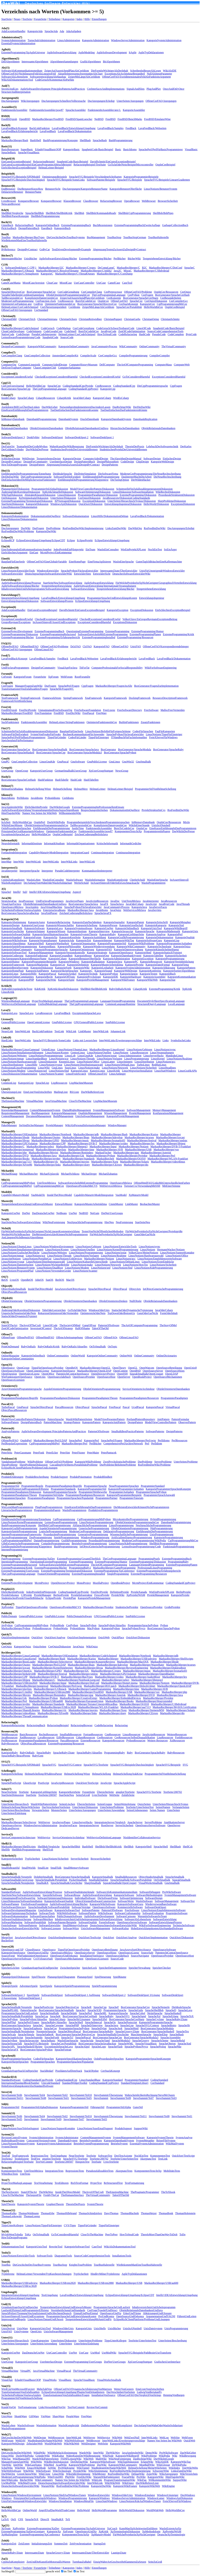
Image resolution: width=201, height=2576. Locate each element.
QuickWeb (104, 1637)
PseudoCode (159, 334)
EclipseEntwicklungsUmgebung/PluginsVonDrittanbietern (73, 2392)
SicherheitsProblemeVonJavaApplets (21, 910)
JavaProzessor (26, 901)
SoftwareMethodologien (149, 1895)
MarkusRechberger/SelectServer (55, 1661)
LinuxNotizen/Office (88, 1061)
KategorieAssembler (134, 110)
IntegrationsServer (89, 1825)
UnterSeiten (173, 1810)
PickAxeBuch (8, 228)
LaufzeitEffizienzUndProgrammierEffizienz (25, 1489)
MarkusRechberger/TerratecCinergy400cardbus (92, 1704)
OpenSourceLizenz (29, 1373)
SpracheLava (26, 1013)
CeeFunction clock (46, 301)
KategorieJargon (129, 973)
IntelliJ (17, 891)
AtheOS (39, 1279)
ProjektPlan (69, 1598)
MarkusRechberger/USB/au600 (46, 1701)
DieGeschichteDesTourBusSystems (66, 237)
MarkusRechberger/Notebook (55, 1134)
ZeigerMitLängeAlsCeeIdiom (84, 76)
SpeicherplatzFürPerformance (17, 740)
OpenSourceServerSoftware (150, 1825)
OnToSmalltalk (97, 1346)
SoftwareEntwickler (12, 573)
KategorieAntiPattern (37, 970)
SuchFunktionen (10, 722)
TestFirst (35, 2158)
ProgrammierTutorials (131, 1498)
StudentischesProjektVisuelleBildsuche (22, 1598)
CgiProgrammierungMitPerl (16, 1185)
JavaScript (151, 904)
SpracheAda (51, 31)
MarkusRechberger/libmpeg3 (72, 1146)
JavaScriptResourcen (97, 901)
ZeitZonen (24, 2543)
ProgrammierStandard (152, 1485)
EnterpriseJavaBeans (54, 910)
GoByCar (45, 249)
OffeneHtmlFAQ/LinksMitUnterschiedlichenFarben (162, 1182)
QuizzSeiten (39, 1646)
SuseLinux (70, 1067)
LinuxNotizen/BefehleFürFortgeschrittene (108, 731)
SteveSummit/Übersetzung (108, 2095)
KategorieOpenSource (121, 952)
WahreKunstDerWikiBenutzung (66, 446)
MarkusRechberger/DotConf (83, 1682)
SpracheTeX (187, 2016)
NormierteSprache (46, 2031)
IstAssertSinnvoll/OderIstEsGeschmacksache (115, 882)
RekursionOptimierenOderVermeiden (58, 1313)
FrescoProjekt (101, 1595)
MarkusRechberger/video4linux (168, 1161)
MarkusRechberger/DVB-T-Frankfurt (170, 1146)
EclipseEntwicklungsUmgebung (112, 540)
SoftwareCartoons (126, 1916)
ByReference (8, 249)
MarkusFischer (103, 1152)
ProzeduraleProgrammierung (104, 1540)
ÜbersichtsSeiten (86, 1804)
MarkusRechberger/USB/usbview (139, 1658)
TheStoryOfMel (168, 1325)
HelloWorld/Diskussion (156, 504)
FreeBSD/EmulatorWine (157, 119)
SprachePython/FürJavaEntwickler (79, 570)
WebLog (164, 2437)
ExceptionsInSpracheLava (15, 834)
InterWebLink (33, 861)
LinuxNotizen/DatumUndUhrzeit (45, 2319)
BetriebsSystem (119, 2143)
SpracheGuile (135, 2010)
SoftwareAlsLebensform (14, 76)
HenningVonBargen (174, 2395)
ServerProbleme (163, 1461)
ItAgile (132, 52)
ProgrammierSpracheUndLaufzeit (19, 2013)
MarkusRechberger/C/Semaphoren (20, 273)
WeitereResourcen (177, 1734)
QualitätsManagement (90, 1113)
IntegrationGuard (80, 852)
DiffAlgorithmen (10, 61)
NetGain (94, 1213)
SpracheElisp (160, 2034)
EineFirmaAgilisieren (99, 561)
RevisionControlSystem (14, 2137)
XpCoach (112, 2528)
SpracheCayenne (54, 2025)
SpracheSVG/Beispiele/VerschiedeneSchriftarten (95, 176)
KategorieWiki (81, 967)
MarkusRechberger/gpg (126, 1152)
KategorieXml (176, 925)
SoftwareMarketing (11, 1922)
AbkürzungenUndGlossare (157, 2313)
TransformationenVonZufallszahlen (20, 2392)
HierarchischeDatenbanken (124, 428)
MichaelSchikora (70, 1173)
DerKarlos (186, 446)
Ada (62, 31)
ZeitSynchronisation (80, 2543)
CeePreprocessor (113, 291)
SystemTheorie (9, 2146)
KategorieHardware (130, 976)
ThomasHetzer (149, 2213)
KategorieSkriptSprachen (64, 970)
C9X (20, 2519)
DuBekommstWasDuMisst (95, 2425)
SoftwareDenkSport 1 (102, 437)
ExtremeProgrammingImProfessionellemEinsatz (98, 807)
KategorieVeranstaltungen (43, 940)
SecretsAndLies (9, 88)
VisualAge (7, 2380)
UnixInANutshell (161, 825)
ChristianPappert (113, 319)
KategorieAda (35, 31)
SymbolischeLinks (181, 1040)
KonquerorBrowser (28, 201)
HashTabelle (62, 779)
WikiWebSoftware (67, 1913)
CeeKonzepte (114, 297)
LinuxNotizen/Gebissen (139, 1049)
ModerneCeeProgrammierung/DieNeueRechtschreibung (150, 473)
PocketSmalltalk (78, 1879)
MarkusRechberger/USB (138, 1149)
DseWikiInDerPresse (37, 449)
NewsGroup (121, 770)
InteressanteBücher (11, 258)
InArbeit (5, 822)
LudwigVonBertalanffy (149, 2392)
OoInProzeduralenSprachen (16, 828)
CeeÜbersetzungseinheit (53, 307)
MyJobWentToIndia (12, 2234)
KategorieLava (55, 928)
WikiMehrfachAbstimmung (62, 2452)
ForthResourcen (183, 1737)
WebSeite (114, 1795)
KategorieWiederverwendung (99, 946)
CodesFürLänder (77, 737)
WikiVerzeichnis (189, 2473)
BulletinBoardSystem (13, 2140)
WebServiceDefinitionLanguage (18, 1004)
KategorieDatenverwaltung (128, 949)
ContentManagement (12, 1116)
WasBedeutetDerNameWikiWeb (45, 2440)
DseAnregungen (10, 101)
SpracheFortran (63, 2049)
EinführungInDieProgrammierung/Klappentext (83, 479)
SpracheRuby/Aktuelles (89, 1752)
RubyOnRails (28, 1346)
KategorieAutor (36, 922)
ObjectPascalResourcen (14, 1292)
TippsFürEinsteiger (98, 737)
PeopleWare (72, 2416)
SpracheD (170, 2010)
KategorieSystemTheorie (84, 934)
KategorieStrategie (97, 952)
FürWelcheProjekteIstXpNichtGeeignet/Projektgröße (153, 1231)
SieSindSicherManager (31, 1125)
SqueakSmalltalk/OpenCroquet (146, 1373)
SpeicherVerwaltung (139, 1967)
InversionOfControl (41, 1328)
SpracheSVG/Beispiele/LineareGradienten (167, 179)
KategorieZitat (167, 979)
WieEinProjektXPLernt (133, 549)
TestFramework (9, 698)
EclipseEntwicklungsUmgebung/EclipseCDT (40, 540)
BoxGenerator (108, 749)
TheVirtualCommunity (173, 346)
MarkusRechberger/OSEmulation (19, 1134)
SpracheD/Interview (92, 2025)
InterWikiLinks (69, 861)
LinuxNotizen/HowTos (135, 1264)
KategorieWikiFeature (123, 979)
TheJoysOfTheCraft (30, 1325)
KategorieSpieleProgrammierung (19, 946)
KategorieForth (63, 967)
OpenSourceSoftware (12, 1370)
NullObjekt (135, 1301)
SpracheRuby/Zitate (64, 1752)
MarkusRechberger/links (47, 1164)
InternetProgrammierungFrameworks (21, 1534)
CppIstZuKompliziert (13, 879)
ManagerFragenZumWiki (28, 685)
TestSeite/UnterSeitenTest (140, 1807)
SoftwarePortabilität (35, 1922)
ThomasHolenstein (185, 2213)
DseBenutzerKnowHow (30, 188)
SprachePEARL (10, 2010)
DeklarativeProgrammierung (118, 1531)
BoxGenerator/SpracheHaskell (17, 752)
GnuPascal (63, 761)
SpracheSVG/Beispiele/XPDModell (20, 176)
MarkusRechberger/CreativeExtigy (78, 1698)
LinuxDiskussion (66, 494)
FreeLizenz (109, 710)
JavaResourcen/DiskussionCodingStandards (126, 498)
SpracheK (55, 2016)
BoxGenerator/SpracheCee (41, 291)
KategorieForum (22, 676)
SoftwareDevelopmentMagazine (18, 1910)
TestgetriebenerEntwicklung (56, 585)
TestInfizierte (21, 2158)
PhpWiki (70, 2476)
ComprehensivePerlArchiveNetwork (123, 1443)
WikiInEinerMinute (12, 825)
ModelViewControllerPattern (160, 1422)
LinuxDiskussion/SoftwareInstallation (133, 491)
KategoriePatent (135, 922)
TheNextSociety (10, 2192)
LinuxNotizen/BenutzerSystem (160, 188)
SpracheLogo (99, 2046)
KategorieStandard (11, 937)
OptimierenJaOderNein (92, 1313)
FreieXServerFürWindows (163, 737)
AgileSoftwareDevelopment (112, 52)
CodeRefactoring (128, 334)
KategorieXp (50, 937)
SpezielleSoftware (52, 1895)
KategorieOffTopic (65, 976)
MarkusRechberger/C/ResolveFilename (57, 270)
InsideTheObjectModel (59, 1195)
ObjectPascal (120, 1288)
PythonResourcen (41, 1628)
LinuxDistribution (144, 1061)
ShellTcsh (47, 1849)
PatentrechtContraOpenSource (72, 1373)
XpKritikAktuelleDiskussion (57, 491)
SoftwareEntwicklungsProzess (56, 601)
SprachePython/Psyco (133, 1628)
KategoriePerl (175, 934)
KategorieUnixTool (151, 928)
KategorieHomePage (12, 970)
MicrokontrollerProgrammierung (130, 1519)
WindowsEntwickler (48, 570)
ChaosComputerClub (44, 367)
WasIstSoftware (74, 879)
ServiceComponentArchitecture (18, 1837)
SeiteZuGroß (83, 1795)
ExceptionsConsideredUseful (17, 376)
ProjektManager (54, 1125)
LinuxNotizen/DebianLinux (120, 1064)
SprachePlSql (8, 2022)
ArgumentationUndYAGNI (160, 2316)
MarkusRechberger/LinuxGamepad (20, 1049)
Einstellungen (99, 19)
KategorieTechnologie (159, 946)
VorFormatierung (27, 2407)
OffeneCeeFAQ (119, 301)
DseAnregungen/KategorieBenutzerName (84, 188)
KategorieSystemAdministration (164, 40)
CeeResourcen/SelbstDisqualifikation (134, 1737)
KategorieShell (36, 943)
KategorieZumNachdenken (87, 922)
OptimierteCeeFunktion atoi (16, 304)
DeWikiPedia (179, 2464)
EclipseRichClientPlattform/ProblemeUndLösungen (29, 1467)
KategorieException (117, 610)
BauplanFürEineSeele (13, 561)
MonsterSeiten (59, 1810)
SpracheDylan (99, 2028)
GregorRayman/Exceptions (16, 622)
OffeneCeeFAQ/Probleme (138, 291)
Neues (17, 19)
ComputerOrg (8, 364)
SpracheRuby (44, 1752)
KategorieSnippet (35, 931)
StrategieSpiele (9, 1986)
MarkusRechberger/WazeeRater (147, 1664)
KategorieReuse (83, 955)
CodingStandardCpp (124, 385)
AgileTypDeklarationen (151, 52)
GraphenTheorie (55, 2204)
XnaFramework (93, 698)
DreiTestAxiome (123, 2155)
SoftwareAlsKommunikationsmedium (21, 70)
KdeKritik (40, 988)
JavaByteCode (108, 331)
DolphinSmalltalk (43, 1876)
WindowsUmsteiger (167, 2495)
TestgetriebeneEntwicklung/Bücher (162, 258)
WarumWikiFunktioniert (106, 2476)
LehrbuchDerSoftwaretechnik (162, 446)
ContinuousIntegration (128, 852)
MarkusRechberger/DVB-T (82, 1143)
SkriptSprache (154, 2013)
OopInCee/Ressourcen (166, 291)
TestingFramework (30, 698)
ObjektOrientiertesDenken (113, 1301)
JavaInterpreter (9, 870)
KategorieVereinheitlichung (179, 961)
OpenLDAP (171, 1373)
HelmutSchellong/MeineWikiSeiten (20, 1807)
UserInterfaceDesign (61, 461)
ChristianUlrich (27, 319)
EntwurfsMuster (63, 1204)
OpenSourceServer (153, 1370)
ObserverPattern (187, 1422)
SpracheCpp (54, 385)
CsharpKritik (64, 398)
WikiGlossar (163, 2464)
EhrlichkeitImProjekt (36, 807)
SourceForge (8, 1955)
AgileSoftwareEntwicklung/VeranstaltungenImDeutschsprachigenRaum (40, 810)
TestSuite (96, 2161)
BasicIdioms (130, 149)
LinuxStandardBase (36, 1058)
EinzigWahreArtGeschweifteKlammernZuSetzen (119, 2561)
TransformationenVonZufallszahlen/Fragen (24, 688)
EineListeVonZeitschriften (37, 1092)
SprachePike (174, 2046)
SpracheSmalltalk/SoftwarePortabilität (131, 1879)
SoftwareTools (47, 1913)
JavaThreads (183, 904)
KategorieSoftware (34, 928)
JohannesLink (118, 1031)
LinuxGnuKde (47, 761)
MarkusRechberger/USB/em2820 (19, 1682)
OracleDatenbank (89, 419)
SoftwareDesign (152, 458)
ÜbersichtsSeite (105, 1792)
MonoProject (84, 1582)
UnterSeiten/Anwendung (111, 1810)
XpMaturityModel (138, 1195)
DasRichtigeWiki (121, 407)
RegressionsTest (39, 2155)
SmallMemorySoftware (76, 1867)
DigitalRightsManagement (76, 1110)
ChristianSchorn (68, 319)
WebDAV (20, 2440)
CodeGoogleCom (53, 331)
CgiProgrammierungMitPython (18, 1182)
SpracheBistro (168, 2025)
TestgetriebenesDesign (49, 458)
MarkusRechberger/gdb (86, 1134)
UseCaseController (84, 282)
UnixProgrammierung (161, 1534)
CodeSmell (70, 331)
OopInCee (103, 301)
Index (79, 19)
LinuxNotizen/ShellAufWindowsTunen (64, 2495)
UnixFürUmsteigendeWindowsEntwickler (162, 570)
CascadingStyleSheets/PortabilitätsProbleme (73, 1464)
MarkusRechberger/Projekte (132, 1155)
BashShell (35, 140)
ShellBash (85, 140)
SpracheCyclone (155, 2019)
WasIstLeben (33, 879)
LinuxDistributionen (12, 1064)
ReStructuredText (113, 2183)
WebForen (187, 2437)
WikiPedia (164, 2455)
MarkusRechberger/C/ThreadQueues (75, 273)
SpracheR (86, 2007)
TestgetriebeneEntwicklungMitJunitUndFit (88, 2319)
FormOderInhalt (169, 1313)
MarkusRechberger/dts (136, 1164)
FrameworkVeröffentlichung (16, 701)
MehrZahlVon (44, 2389)
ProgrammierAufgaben (121, 1492)
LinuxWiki (44, 1067)
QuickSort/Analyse (55, 1637)
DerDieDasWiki (141, 407)
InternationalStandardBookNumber (20, 2083)
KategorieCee (147, 304)
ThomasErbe (48, 2213)
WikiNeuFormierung (54, 1222)
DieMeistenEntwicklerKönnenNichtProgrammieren (60, 1234)
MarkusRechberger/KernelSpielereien (52, 1667)
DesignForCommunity (13, 346)
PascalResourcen (64, 1407)
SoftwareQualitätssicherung (16, 1919)
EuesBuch (46, 228)
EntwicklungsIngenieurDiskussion (122, 504)
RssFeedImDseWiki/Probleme (17, 531)
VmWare (45, 2416)
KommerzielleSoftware (130, 1907)
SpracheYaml (102, 2040)
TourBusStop (114, 237)
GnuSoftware (78, 761)
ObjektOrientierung (11, 1301)
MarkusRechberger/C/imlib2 (96, 270)
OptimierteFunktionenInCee (60, 304)
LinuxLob (70, 1055)
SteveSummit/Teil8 (35, 2098)
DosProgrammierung (40, 1537)
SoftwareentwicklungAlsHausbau (48, 76)
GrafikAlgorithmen (90, 61)
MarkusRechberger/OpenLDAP (94, 1370)
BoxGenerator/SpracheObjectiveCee (97, 304)
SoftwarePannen (10, 1904)
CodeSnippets (34, 331)
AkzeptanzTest (148, 2158)
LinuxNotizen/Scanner (51, 1073)
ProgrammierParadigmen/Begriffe (19, 1398)
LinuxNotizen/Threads (82, 1058)
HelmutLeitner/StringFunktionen (67, 722)
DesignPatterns (110, 464)
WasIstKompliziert (11, 882)
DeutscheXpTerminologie (171, 2534)
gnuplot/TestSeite (125, 1792)
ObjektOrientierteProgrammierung (43, 1301)
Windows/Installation (60, 2501)
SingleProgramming (118, 1573)
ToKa (28, 2234)
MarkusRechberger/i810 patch (100, 1686)
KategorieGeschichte (12, 931)
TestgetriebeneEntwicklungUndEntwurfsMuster (27, 1204)
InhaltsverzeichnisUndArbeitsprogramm (154, 2307)
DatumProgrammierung (46, 1540)
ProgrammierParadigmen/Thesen (100, 1398)
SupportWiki (141, 2128)
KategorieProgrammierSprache (51, 949)
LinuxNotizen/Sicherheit (143, 1067)
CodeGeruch (48, 328)
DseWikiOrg (135, 528)
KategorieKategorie (155, 925)
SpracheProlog (158, 2046)
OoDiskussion (9, 498)
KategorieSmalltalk (11, 928)
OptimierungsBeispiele (54, 176)
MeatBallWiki (147, 2464)
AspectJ (77, 891)
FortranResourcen (93, 1734)
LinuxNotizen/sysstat (50, 1064)
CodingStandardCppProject (83, 388)
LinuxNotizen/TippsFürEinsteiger (164, 734)
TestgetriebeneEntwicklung (151, 588)
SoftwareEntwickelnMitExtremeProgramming (103, 634)
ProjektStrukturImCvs (153, 810)
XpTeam (6, 2528)
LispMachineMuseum (81, 1082)
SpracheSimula (26, 2034)
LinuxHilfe (31, 1064)
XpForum (53, 676)
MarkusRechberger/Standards (79, 1158)
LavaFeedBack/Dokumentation (75, 131)
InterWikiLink (87, 861)
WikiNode (107, 2455)
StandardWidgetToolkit (74, 2083)
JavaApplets (32, 907)
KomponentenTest (160, 2155)
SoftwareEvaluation (153, 1913)
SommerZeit (61, 2543)
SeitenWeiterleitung (125, 1804)
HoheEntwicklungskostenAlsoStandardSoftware (157, 1928)
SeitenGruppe (104, 1804)
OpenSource (8, 1367)
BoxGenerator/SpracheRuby (168, 749)
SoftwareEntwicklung (83, 588)
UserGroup (7, 770)
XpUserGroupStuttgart (101, 770)
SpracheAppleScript (124, 1782)
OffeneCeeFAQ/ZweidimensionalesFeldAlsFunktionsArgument (136, 76)
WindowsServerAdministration (127, 40)
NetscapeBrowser (10, 204)
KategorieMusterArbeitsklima (107, 964)
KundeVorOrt (8, 2407)
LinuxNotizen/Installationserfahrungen (22, 1052)
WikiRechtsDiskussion (168, 491)
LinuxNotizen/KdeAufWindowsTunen (140, 2501)
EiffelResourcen (65, 1737)
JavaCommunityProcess (104, 346)
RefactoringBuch (24, 225)
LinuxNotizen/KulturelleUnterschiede (87, 1261)
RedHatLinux (159, 1064)
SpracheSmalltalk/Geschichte (66, 1882)
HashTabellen (91, 779)
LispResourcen (59, 1082)
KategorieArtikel (67, 973)
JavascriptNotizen (11, 1258)
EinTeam (90, 549)
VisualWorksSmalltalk (150, 1882)
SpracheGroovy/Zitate (127, 2031)
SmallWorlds (29, 1867)
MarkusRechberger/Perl (162, 1155)
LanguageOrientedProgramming (117, 1001)
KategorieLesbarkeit (102, 967)
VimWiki (6, 2464)
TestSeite (27, 19)
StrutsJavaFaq (8, 901)
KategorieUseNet (104, 928)
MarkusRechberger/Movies (43, 1152)
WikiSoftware (105, 1913)
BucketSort (7, 1940)
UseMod (95, 2352)
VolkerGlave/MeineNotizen (143, 1252)
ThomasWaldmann (28, 2213)
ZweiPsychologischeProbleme (119, 1461)
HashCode (144, 334)
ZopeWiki (151, 2473)
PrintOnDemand (10, 1346)
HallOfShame (82, 1328)
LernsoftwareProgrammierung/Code (20, 337)
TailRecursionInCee (12, 297)
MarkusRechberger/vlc (46, 1161)
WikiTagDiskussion (12, 494)
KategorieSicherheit (176, 955)
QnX (13, 2519)
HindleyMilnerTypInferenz (105, 2273)
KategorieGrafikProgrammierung (126, 937)
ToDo (182, 2234)
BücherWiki (134, 258)
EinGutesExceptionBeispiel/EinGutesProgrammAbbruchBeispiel (36, 164)
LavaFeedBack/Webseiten (152, 128)
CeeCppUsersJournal (12, 385)
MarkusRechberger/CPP (53, 1143)
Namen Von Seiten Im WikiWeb (39, 813)
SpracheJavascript (29, 2040)
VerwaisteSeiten (40, 1810)
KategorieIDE (110, 976)
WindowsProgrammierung (95, 1537)
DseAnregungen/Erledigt (101, 101)
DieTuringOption (119, 479)
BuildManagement (63, 1116)
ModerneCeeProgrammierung (17, 301)
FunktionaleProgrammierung (178, 1546)
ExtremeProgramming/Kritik (178, 634)
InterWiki (18, 861)
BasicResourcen (10, 149)
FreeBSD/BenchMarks (130, 119)
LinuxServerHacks (153, 1055)
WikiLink (71, 1031)
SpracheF (114, 2007)
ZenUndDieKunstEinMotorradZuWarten (48, 2561)
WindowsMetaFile (84, 2501)
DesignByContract (28, 249)
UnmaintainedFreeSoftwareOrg (55, 710)
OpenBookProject (142, 1376)
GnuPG (5, 761)
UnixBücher (30, 258)
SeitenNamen (163, 1807)
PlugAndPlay (154, 88)
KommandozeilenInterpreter (97, 870)
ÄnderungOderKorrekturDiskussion (20, 491)
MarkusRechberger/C (128, 267)
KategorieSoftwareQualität (15, 934)
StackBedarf (46, 2070)
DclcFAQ (75, 646)
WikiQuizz (92, 1646)
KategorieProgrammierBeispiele (141, 176)
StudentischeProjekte (126, 1607)
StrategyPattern (72, 1422)
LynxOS (14, 1279)
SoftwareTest (187, 1901)
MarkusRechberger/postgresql (17, 1149)
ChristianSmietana (47, 319)
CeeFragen (147, 294)
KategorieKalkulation (93, 961)
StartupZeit (99, 2543)
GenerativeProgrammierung (93, 1534)
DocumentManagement (38, 1116)
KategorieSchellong (86, 925)
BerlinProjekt (183, 1592)
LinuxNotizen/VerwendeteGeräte (53, 1270)
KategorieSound (103, 970)
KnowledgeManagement (14, 1110)
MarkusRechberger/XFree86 (16, 1164)
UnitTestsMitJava (131, 901)
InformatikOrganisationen (81, 843)
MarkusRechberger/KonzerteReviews (95, 1661)
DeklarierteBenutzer (12, 191)
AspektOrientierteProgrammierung (62, 1389)
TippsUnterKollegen (12, 2225)
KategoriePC (131, 961)
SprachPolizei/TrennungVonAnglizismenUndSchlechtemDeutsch (36, 2313)
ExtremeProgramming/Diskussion (138, 494)
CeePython (133, 294)
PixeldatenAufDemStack (68, 2070)
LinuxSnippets (124, 1061)
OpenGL (132, 1367)
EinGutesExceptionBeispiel (16, 161)
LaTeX (5, 2519)
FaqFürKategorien (165, 731)
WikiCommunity (128, 346)
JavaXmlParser (49, 913)
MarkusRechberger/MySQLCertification (174, 1707)
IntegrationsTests (54, 2170)
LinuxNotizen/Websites (14, 1055)
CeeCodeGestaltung (68, 291)
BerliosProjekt (61, 1595)
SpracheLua (41, 2016)
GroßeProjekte (172, 1607)
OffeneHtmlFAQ (29, 646)
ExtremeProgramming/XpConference (114, 1570)
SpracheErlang (170, 2016)
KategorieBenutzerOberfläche (125, 188)
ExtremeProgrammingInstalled (98, 637)
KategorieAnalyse (156, 934)
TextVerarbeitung (43, 2183)
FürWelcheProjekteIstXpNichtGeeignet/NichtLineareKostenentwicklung (40, 1231)
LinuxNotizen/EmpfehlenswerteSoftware (160, 1258)
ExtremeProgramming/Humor (147, 631)
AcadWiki (61, 2464)
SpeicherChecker (161, 1967)
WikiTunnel (83, 2467)
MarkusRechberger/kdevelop (107, 1137)
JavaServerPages (75, 901)
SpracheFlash (115, 2046)
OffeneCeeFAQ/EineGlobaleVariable (47, 561)
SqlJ (25, 891)
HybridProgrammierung (163, 1519)
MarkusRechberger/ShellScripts (176, 1658)
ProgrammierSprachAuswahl (159, 1495)
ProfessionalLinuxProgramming (18, 1067)
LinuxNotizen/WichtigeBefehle (52, 1264)
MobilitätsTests (171, 2170)
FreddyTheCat (51, 2195)
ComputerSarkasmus (69, 367)
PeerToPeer (111, 2234)
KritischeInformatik (107, 843)
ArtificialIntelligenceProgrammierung (131, 1537)
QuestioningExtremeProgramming (84, 631)
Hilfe (87, 19)
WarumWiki (47, 2486)
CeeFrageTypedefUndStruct (102, 2310)
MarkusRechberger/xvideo (113, 1143)
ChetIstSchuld (137, 879)
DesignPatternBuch (28, 228)
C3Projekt (26, 1595)
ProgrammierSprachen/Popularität (75, 1498)
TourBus (6, 237)
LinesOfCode (143, 328)
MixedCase (66, 282)
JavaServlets (154, 910)
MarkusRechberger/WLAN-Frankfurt (167, 1158)
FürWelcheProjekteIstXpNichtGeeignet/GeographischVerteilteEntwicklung (156, 582)
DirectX (44, 2519)
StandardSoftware (11, 1892)
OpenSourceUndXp (37, 1952)
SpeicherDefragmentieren (112, 1967)
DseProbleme (53, 528)
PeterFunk (38, 1452)
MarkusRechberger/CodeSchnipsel (20, 328)
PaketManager (9, 1125)
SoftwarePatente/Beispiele (101, 179)
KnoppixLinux (67, 1061)
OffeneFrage (8, 1337)
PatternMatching (53, 1422)
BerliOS (59, 1279)
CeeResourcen (65, 301)
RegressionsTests (74, 2170)
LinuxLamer (108, 1061)
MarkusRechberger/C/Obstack (17, 270)
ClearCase (52, 282)
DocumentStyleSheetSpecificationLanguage (161, 1001)
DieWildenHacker (140, 479)
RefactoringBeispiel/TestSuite (90, 164)
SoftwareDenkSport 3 (13, 437)
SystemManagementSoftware (109, 1110)
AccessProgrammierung (14, 1537)
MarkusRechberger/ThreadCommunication (24, 1716)
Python (164, 1625)
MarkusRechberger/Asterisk (156, 1152)
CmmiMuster (116, 1204)
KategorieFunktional (36, 955)
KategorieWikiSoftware (14, 940)
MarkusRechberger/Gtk (71, 1155)
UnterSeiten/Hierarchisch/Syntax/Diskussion (131, 501)
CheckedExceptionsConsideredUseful (100, 376)
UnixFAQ (135, 646)
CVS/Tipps (70, 2225)
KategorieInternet (102, 940)
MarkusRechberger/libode (15, 1137)
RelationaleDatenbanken (14, 428)
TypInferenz (7, 2273)
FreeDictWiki (73, 713)
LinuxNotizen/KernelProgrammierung (117, 1249)
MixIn (186, 822)
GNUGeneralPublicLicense (89, 1022)
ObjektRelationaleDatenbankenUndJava (86, 428)
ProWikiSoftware (171, 1892)
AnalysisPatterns (10, 1431)
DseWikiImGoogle (59, 807)
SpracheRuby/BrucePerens (15, 1755)
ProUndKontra (106, 2316)
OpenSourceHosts (175, 1370)
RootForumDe (82, 676)
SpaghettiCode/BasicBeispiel (97, 149)
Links (165, 1040)
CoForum (6, 676)
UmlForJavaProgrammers (15, 667)
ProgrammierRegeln (32, 1485)
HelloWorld (83, 2510)
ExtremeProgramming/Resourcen (135, 637)
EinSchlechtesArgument (14, 552)
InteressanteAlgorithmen (35, 61)
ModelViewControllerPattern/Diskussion (92, 488)
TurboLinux (143, 1064)
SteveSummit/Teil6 (11, 2095)
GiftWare (34, 2416)
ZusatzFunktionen (150, 722)
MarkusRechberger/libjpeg (171, 1143)
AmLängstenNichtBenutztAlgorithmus (22, 1237)
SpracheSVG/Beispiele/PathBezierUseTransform (144, 2352)
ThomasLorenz (32, 2216)
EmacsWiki (7, 2455)
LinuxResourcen (139, 1052)
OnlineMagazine (10, 1355)
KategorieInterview (99, 931)
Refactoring (121, 1725)
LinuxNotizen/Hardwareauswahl (19, 1061)
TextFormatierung (134, 2183)
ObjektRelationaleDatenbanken (158, 428)
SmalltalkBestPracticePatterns (127, 1431)
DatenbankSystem (68, 419)
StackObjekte (91, 2070)
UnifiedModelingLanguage (52, 1004)
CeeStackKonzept (128, 304)
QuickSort (37, 1637)
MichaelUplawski (49, 1173)
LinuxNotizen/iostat (106, 1055)
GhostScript (29, 1782)
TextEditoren (62, 2183)
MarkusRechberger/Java (81, 910)
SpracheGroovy (140, 2040)
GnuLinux (114, 761)
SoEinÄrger (170, 549)
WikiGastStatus (33, 2464)
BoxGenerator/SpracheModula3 (85, 752)
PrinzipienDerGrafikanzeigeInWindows (22, 831)
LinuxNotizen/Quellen (99, 1052)
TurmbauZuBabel (81, 2561)
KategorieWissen (56, 931)
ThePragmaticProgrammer (144, 2192)
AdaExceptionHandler (13, 31)
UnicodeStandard (50, 2083)
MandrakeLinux (174, 1055)
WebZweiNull (131, 2437)
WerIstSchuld (81, 882)
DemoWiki (151, 2452)
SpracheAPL (8, 2046)
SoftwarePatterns (155, 1431)
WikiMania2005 (21, 2458)
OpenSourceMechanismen (168, 1376)
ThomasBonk (166, 2213)
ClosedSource (32, 1949)
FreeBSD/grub (9, 119)
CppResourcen (103, 385)
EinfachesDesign (172, 458)
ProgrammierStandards (63, 1489)
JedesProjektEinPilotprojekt (69, 549)
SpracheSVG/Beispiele (129, 179)
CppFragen (176, 385)
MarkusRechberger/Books (15, 1158)
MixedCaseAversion (33, 282)
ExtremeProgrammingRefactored (58, 634)
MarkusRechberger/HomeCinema (119, 1682)
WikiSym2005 (55, 2476)
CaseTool (127, 282)
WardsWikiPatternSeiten (79, 1419)
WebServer (44, 1822)
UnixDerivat (8, 2328)
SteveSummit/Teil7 (143, 2098)
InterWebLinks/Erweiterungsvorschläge (120, 1040)
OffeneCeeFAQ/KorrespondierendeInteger (166, 646)
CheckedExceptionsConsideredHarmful (56, 376)
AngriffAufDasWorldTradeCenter (57, 2510)
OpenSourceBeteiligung (169, 1367)
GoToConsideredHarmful (136, 376)
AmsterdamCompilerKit (65, 355)
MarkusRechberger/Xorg (104, 1161)
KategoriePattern (186, 967)
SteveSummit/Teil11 (12, 2098)
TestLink (59, 1031)
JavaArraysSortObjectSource (70, 1288)
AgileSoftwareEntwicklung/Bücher (58, 258)
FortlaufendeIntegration (14, 852)
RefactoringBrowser (111, 201)
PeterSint (65, 1452)
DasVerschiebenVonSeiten (56, 1807)
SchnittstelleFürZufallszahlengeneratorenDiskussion (144, 488)
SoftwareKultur (120, 1928)
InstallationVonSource (92, 1955)
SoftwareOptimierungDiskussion (93, 491)
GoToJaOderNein (77, 1310)
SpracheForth (52, 2037)
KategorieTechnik (88, 973)
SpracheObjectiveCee (13, 291)
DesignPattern (37, 464)
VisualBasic (191, 149)
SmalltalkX (42, 1882)
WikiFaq (141, 2480)
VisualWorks (50, 2380)
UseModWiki (109, 2352)
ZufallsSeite (128, 1795)
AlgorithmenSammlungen (64, 61)
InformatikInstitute (32, 843)
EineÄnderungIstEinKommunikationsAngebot (26, 549)
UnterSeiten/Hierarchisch (15, 1804)
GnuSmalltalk (143, 761)
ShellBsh (79, 213)
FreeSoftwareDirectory (129, 710)
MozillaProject (101, 1582)
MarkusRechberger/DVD (14, 1155)
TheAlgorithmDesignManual (125, 458)
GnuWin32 (128, 761)
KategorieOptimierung (82, 949)
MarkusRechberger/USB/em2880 (52, 1692)
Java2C (118, 270)
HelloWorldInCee (153, 307)
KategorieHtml (143, 952)
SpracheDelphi (69, 2013)
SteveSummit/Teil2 (57, 2095)
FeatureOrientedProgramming (54, 1573)
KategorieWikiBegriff (175, 928)
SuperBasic (27, 149)
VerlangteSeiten (180, 1807)
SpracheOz (110, 2022)
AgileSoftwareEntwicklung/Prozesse (21, 582)
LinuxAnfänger (117, 1073)
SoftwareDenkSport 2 (76, 437)
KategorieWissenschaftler (60, 925)
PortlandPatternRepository (141, 1419)
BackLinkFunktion (39, 128)
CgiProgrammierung (64, 1519)
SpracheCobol (137, 2013)
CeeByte (38, 304)
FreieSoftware (9, 1925)
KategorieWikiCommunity (42, 346)
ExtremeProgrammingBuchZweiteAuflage (137, 225)
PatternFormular (180, 1419)
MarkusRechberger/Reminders (76, 1152)
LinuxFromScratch (76, 1073)
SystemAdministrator (66, 2137)
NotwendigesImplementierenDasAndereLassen (85, 407)
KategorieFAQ (101, 646)
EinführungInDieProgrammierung (101, 476)
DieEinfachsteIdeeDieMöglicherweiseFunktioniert (28, 479)
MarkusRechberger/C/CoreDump (115, 273)
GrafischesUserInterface (167, 2361)
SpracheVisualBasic (29, 152)
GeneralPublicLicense (13, 1022)
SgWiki (52, 2467)
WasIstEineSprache (123, 561)
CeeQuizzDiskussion (156, 301)
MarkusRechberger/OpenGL (95, 1367)
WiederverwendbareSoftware (161, 1904)
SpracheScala (8, 2034)
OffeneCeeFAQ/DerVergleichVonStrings (139, 2395)
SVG (185, 1764)
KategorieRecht (44, 976)
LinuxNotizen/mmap (12, 1058)
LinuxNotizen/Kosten (57, 1052)
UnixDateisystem (153, 2328)
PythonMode (57, 1625)
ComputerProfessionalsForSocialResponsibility (117, 667)
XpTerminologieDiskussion (33, 498)
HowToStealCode (107, 334)
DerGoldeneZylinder (12, 449)
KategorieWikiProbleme (141, 943)
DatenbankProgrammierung (42, 419)
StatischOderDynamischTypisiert (19, 1316)
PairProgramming (11, 1558)
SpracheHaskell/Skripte (29, 2046)
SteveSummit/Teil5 (81, 2098)
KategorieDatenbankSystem (116, 419)
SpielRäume (119, 1976)
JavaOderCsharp (82, 398)
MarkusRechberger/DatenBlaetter (156, 1673)
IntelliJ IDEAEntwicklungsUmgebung (50, 891)
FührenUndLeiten (186, 2316)
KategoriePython (109, 973)
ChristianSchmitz (170, 319)
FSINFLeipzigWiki (71, 2458)
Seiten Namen (157, 1810)
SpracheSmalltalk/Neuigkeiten (17, 1882)
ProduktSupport (59, 1476)
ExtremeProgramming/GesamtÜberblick (79, 1558)
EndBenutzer (8, 188)
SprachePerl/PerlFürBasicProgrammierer (161, 149)
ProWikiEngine (66, 2467)
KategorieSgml (66, 979)
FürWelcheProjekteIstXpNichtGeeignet (111, 1234)
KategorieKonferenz (150, 970)
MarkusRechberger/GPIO (45, 1140)
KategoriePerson (108, 925)
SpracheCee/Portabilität (129, 307)
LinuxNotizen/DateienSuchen (17, 1264)
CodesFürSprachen (143, 731)
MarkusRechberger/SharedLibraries (20, 1710)
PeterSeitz (6, 1452)
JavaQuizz (115, 910)
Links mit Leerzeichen (85, 1040)
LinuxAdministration (68, 40)
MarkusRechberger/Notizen (133, 1146)
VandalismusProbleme (13, 1461)
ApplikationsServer (174, 1822)
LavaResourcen (44, 1013)
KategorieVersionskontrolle (70, 952)
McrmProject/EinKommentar (56, 552)
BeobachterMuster (150, 1204)
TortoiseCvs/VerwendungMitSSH (142, 1185)
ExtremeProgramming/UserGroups (20, 1570)
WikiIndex (174, 2467)
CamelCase (114, 282)
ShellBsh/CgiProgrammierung (134, 213)
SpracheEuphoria (32, 2028)
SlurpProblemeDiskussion (172, 501)
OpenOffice (48, 1373)
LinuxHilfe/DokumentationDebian (109, 516)
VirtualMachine (34, 1101)
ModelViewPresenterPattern (109, 1419)
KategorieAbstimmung (13, 922)
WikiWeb (117, 2437)
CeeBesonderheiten (170, 297)
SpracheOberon (167, 2043)
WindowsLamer (155, 2498)
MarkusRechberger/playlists (51, 1149)
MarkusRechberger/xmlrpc (172, 1140)
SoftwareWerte (126, 1901)
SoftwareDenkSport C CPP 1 (21, 267)
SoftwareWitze (71, 1928)
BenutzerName (33, 191)
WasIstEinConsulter (108, 549)
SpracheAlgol (82, 2046)
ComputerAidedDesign (54, 364)
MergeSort (7, 1937)
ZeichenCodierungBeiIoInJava (91, 834)
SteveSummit (101, 2098)
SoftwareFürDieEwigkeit (67, 476)
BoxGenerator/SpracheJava (84, 749)
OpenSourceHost (106, 1376)
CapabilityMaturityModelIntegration (49, 852)
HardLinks (7, 1040)
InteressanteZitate (34, 2552)
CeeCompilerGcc (178, 301)
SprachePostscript (127, 2022)
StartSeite (6, 19)
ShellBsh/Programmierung (45, 216)
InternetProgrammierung (14, 1549)
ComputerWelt (182, 364)
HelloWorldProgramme (104, 2510)
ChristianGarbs (132, 319)
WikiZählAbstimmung (78, 2473)
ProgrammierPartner (106, 1498)
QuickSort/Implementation (81, 1637)
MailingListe (61, 1092)
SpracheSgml (139, 2016)
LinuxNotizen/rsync (165, 1049)
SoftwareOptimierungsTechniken (19, 1913)
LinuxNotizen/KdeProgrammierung (154, 1267)
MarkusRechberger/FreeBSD (47, 119)
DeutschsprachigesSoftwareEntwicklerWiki (48, 573)
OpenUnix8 (190, 1367)
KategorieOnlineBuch (47, 225)
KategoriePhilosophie (69, 946)
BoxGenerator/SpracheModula (134, 749)
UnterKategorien (40, 2340)
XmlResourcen (28, 1737)
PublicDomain (9, 1616)
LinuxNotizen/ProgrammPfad (17, 1270)
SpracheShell (161, 1846)
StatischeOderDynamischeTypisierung (132, 1310)
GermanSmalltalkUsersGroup (71, 770)
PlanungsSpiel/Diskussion (15, 488)
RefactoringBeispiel (44, 161)
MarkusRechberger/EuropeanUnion (84, 1701)
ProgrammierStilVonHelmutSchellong (155, 788)
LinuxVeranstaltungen (162, 1052)
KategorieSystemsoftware (78, 928)
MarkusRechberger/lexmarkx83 (108, 1140)
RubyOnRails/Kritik (120, 988)
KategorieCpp (107, 388)
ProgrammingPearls (149, 1558)
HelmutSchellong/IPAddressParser (43, 1773)
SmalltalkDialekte (98, 1879)
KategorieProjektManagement (92, 979)
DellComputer (107, 364)
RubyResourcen (10, 1743)
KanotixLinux (97, 1070)
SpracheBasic (8, 152)
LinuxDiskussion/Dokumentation (19, 507)
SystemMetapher (145, 2140)
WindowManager (117, 1125)
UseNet (73, 1213)
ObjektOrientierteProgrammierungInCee (68, 294)
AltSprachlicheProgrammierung (90, 1525)
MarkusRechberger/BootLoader (18, 1661)
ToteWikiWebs (190, 2467)
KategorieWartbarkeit (57, 943)
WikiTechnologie (62, 2470)
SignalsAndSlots (136, 88)
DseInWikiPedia (56, 822)
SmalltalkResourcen (70, 1734)
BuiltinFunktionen (129, 722)
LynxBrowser (8, 201)
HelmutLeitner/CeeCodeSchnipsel (19, 307)
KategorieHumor (10, 961)
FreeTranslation (43, 713)
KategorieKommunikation (182, 976)
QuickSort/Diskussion (90, 504)
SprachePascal (99, 1407)
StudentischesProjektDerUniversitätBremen (74, 449)
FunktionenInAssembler (14, 110)
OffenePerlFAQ (9, 646)
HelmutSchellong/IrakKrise (128, 1773)
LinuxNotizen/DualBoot (50, 1267)
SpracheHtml (131, 2028)
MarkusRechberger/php (14, 1152)
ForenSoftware (107, 1922)
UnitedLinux (48, 1049)
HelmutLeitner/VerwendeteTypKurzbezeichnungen (44, 2273)
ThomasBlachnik (129, 2213)
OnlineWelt (126, 1355)
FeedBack (131, 128)
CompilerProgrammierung (133, 355)
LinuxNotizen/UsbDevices (67, 1258)
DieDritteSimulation (85, 473)
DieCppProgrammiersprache (152, 385)
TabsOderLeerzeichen (54, 1310)
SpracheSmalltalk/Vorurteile (16, 1876)
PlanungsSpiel (85, 1976)
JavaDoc (115, 901)
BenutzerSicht (52, 188)
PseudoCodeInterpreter (44, 334)
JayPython (7, 1625)
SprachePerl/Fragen (68, 685)
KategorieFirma (180, 964)
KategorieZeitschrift (157, 922)
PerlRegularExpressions (14, 1443)
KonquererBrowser (51, 201)
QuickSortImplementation (15, 1637)
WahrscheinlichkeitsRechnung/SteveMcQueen (150, 2095)
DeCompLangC (106, 267)
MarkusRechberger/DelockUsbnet (137, 1686)
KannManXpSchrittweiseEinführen (138, 2528)
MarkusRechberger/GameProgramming (114, 1567)
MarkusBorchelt (105, 1158)
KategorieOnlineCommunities (17, 976)
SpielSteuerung (103, 1976)
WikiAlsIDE (169, 70)
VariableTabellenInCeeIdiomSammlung (22, 294)
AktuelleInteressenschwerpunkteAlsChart (80, 73)
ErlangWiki (147, 2461)
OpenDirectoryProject (103, 1373)
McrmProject (42, 1582)
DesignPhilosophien (108, 461)
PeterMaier (93, 1452)
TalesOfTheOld (100, 1328)
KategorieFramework (115, 698)
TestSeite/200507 (47, 1795)
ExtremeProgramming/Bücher (95, 258)
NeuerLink (7, 1031)
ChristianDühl (9, 319)
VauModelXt (38, 1195)
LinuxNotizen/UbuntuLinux (72, 1049)
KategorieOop (101, 955)
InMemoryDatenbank (13, 419)
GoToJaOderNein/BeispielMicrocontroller (131, 164)
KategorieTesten (148, 973)
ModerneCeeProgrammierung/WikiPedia (144, 1540)
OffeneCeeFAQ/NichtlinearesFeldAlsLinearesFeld (28, 73)
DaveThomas (111, 2213)
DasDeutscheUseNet (43, 1213)
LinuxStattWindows (165, 1070)
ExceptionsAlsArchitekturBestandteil (125, 73)
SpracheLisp (42, 1082)
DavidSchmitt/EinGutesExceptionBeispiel (113, 161)
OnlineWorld (78, 1355)
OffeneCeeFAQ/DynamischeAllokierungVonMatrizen (83, 2389)
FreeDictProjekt (27, 710)
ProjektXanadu (139, 1592)
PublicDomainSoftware (79, 1616)
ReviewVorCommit (97, 2407)
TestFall (5, 2155)
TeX (67, 2519)
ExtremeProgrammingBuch (76, 225)
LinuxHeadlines (167, 1067)
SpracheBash (100, 140)
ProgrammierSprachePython (151, 1492)
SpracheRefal (177, 2040)
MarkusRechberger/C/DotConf (165, 267)
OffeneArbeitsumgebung (69, 1337)
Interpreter (47, 870)
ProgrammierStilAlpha (51, 1495)
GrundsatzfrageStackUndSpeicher (40, 1967)
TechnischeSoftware (184, 1925)
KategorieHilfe (28, 973)
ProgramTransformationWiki (119, 2480)
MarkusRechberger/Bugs (75, 1137)
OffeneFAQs (110, 1337)
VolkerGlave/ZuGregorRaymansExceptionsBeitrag (149, 619)
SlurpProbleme (9, 1464)
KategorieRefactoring (58, 922)
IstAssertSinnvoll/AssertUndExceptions (54, 622)
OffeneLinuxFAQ (43, 649)
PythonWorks (60, 1628)
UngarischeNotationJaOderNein (18, 1313)
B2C (144, 267)
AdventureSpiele (29, 1986)
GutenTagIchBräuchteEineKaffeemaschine (159, 561)
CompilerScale (88, 355)
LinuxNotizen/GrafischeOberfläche (20, 1252)
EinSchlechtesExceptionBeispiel (18, 167)
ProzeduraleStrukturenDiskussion (176, 494)
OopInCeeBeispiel (165, 164)
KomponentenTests (11, 2170)
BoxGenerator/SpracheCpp (15, 388)
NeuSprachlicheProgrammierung (85, 1222)
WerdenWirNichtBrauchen (15, 1234)
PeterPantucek (108, 1452)
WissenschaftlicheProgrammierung (129, 1534)
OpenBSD (24, 119)
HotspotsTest (82, 2161)
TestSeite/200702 (172, 1792)
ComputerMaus (163, 364)
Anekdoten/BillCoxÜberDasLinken (20, 407)
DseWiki (25, 528)
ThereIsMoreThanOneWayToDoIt (159, 2234)
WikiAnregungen (30, 101)
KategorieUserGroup (41, 770)
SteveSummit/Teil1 (58, 2098)
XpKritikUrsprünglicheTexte (16, 988)
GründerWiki (43, 2455)
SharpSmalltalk (92, 1882)
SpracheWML (125, 2043)
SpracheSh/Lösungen (78, 2019)
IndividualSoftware (85, 1898)
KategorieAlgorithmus (13, 943)
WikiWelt (20, 2467)
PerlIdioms (23, 798)
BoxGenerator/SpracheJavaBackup (20, 913)
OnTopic (112, 1346)
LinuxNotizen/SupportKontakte (177, 1252)
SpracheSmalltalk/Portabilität (51, 1879)
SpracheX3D (95, 2010)
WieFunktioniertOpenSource (16, 1376)
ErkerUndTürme (132, 2313)
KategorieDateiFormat (158, 964)
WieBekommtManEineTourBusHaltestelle (24, 240)
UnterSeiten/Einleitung (13, 1813)
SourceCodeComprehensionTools (165, 331)
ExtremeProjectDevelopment (17, 631)
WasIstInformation (95, 879)
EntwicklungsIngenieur (151, 598)
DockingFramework (139, 698)
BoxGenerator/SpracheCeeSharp (140, 297)
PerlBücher (120, 258)
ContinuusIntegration (102, 852)
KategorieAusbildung (94, 937)
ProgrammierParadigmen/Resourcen (139, 1398)
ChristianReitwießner (90, 319)
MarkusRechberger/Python (100, 1155)
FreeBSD (111, 119)
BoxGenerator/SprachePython (120, 752)
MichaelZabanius (108, 1173)
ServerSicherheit (124, 1825)
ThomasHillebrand (66, 2213)
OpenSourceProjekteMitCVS (81, 1185)
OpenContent (120, 1370)
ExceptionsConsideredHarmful (168, 376)
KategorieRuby (107, 934)
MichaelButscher (28, 1173)
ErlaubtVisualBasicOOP (48, 149)
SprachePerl (75, 1440)
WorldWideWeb (53, 2443)
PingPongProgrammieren (49, 1507)
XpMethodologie (151, 2531)
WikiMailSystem (175, 2143)
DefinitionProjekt (119, 1592)
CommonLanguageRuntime (120, 1004)
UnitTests (25, 2173)
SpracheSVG (49, 1764)
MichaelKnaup (9, 1173)
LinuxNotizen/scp (59, 1058)
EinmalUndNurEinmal (86, 2313)
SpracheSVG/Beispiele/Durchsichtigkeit (23, 179)
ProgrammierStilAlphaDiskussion (49, 488)
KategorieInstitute (77, 931)
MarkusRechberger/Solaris (134, 1161)
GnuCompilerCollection (37, 355)
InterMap (6, 861)
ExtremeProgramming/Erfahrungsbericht (58, 637)
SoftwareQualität (87, 1922)
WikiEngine (168, 2486)
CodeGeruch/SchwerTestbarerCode (115, 328)
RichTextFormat (79, 2183)
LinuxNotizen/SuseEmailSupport (95, 2128)
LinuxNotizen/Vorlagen (109, 1058)
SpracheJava (117, 904)
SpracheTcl (67, 2037)
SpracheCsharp (26, 398)
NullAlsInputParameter (159, 73)
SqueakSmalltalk (181, 1879)
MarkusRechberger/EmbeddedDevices (120, 1698)
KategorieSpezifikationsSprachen (50, 934)
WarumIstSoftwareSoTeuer (152, 1916)
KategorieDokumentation (15, 516)
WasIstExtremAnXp (170, 2528)
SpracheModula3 (121, 2040)
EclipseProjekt (85, 540)
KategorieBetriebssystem (14, 967)
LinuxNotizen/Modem (13, 1070)
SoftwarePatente (90, 1910)
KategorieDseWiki (46, 531)
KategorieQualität (185, 937)
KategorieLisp (171, 940)
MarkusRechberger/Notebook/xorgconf (78, 1679)
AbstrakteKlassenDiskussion (39, 494)
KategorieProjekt (134, 964)
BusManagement (96, 237)
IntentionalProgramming (14, 1561)
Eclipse (71, 540)
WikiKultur (58, 2455)
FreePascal (88, 713)
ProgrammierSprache (95, 1485)
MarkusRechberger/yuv (166, 1149)
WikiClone (44, 2473)
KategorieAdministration (95, 40)
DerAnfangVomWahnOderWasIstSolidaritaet (48, 882)
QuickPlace (118, 1637)
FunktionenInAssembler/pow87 (46, 110)
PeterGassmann (22, 1452)
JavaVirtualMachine (51, 907)
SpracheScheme (159, 2040)
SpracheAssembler (75, 110)
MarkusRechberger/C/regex (81, 267)
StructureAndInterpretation (15, 91)
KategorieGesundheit (61, 955)
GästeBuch (7, 225)
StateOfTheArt (9, 1325)
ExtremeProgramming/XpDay (39, 1558)
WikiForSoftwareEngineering (161, 667)
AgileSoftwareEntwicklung (61, 52)
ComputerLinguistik (29, 364)
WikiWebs (36, 2461)
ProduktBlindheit (103, 1476)
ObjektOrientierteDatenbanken (46, 428)
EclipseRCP (7, 540)
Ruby (130, 1752)
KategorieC (47, 273)
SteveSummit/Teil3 (166, 2098)
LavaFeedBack (48, 131)
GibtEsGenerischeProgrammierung (20, 1543)
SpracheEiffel (99, 2019)
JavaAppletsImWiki (12, 807)
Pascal (126, 1407)
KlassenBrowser (72, 201)
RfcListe (74, 1092)
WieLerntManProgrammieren (17, 1507)
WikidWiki (39, 2452)
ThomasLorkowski (11, 2216)
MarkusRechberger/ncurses (139, 1137)
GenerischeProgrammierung (94, 1528)
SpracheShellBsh (34, 213)
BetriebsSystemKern (90, 2140)
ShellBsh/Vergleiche (12, 213)
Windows (6, 2498)
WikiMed (49, 2464)
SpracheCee (136, 301)
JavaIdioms (37, 798)
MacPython (93, 1628)
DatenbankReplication (145, 419)
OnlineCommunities (58, 1355)
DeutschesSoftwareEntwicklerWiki (131, 573)
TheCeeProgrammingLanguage (109, 294)
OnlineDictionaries (166, 1355)
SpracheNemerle (161, 2007)
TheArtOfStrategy (63, 1328)
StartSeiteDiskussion (12, 504)
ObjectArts (135, 1288)
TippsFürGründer (56, 737)
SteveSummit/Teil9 (120, 2098)
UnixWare (22, 2328)
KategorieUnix (190, 931)
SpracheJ (6, 891)
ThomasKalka (8, 2213)
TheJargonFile (33, 2195)
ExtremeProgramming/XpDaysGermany (23, 2531)
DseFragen (38, 528)
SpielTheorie (38, 1976)
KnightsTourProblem (80, 2264)
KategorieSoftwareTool (14, 952)
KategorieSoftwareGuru (149, 940)
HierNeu (109, 1222)
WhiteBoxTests (9, 2173)
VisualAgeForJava (67, 667)
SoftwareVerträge (81, 1907)
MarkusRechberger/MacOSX (132, 1661)
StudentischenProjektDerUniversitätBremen (123, 449)
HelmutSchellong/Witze (38, 788)
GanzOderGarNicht (144, 1234)
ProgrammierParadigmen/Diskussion (98, 494)
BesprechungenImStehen (94, 810)
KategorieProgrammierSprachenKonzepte (168, 1489)
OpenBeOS (27, 1279)
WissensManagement (115, 1113)
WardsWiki (85, 2452)
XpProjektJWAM (135, 1595)
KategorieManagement (41, 952)
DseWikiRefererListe (92, 1092)
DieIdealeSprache (62, 473)
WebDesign (28, 458)
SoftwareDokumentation (75, 516)
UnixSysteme (21, 2331)
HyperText (96, 2183)
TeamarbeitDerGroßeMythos (32, 446)
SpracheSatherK (45, 2034)
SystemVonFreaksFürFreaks (45, 734)
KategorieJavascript (122, 931)
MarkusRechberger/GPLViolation (19, 1143)
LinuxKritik (7, 991)
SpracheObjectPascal (99, 1288)
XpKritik (187, 988)
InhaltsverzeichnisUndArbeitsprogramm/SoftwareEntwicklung (35, 588)
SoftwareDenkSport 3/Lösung (144, 1995)
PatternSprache (55, 1419)
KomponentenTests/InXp (128, 831)
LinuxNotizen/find (59, 1070)
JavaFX (104, 904)
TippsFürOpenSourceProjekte (47, 1367)
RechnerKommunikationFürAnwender (83, 734)
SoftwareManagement (138, 1110)
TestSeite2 (6, 2158)
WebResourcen (9, 1734)
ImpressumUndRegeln (13, 2319)
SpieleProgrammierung (66, 1537)
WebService (43, 1837)
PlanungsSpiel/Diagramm (61, 1976)
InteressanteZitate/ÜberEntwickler (118, 570)
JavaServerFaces (158, 907)
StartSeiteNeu (142, 1222)
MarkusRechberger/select (40, 1146)
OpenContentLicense (38, 1022)
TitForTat (84, 667)
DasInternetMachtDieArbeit (136, 476)
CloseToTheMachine (80, 1101)
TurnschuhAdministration (41, 40)
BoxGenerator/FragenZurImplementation (156, 685)
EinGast (33, 552)
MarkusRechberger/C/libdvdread (151, 270)
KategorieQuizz (181, 946)
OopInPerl (39, 822)
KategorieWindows (68, 961)
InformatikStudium (54, 843)
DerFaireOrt (7, 446)
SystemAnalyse (184, 2137)
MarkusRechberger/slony (76, 1164)
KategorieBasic (71, 149)
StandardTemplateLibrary (134, 2083)
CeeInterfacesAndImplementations (106, 88)
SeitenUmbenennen (137, 1810)
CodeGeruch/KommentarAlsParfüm (54, 79)
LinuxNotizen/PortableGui (37, 1258)
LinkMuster (84, 1031)
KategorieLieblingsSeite (131, 934)
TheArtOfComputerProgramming (135, 364)
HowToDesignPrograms (14, 464)
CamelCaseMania (11, 282)
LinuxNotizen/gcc (166, 1061)
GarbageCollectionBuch (175, 225)
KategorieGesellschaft (131, 925)
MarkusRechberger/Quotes (45, 1137)
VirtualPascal (172, 1407)
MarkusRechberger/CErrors (107, 1164)
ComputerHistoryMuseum (83, 364)
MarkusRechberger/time (81, 1149)
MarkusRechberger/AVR (109, 1149)
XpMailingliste (9, 2534)
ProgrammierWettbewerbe (93, 1492)
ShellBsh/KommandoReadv (101, 213)
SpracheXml (184, 2043)
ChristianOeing (150, 319)
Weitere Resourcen (157, 1740)
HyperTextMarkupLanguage (47, 1001)
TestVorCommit (44, 2161)
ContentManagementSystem (45, 1110)
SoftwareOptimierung (131, 1898)
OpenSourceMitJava (12, 907)
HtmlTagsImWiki (10, 813)
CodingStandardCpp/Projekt (78, 385)
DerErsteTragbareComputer (16, 367)
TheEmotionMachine (12, 1101)
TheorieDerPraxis (134, 446)
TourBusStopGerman (134, 237)
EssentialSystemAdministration (18, 43)
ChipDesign (142, 461)
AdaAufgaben (73, 31)
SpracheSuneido (34, 2037)
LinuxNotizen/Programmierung (46, 1055)
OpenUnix (40, 1376)
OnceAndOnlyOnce (173, 88)
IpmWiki (18, 2464)
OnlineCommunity (149, 346)
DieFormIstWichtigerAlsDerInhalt (109, 70)
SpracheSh (184, 2025)
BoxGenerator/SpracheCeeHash (172, 294)
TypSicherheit (32, 1858)
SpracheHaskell (172, 2013)
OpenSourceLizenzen (13, 1379)
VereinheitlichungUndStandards (68, 2310)
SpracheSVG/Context (70, 1764)
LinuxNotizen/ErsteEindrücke (158, 1261)
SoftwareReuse (72, 1895)
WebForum (67, 676)
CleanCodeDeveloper (13, 331)
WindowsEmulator (145, 2495)
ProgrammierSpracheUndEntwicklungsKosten (112, 598)
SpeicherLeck (89, 1967)
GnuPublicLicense (97, 761)
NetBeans (61, 1213)
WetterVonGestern (124, 2389)
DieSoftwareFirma (108, 473)
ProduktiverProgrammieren (103, 1510)
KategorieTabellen (153, 955)
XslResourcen (177, 1740)
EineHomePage (77, 561)
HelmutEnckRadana (12, 788)
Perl (147, 1443)
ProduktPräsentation (81, 1476)
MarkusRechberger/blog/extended (154, 1701)
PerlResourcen (179, 1440)
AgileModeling (86, 52)
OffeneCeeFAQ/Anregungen (161, 101)
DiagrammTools (63, 2255)
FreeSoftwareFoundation (87, 710)
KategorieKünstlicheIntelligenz (162, 949)
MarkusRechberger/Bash (14, 140)
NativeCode (7, 334)
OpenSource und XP (12, 1949)
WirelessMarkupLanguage (15, 1001)
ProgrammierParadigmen (174, 1398)
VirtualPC (25, 2370)
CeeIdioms (74, 307)
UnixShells (100, 2328)
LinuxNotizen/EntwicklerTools (18, 570)
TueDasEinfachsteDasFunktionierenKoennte (74, 410)
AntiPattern (163, 1419)
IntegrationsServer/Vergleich (110, 1822)
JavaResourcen (169, 901)
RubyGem (37, 1755)
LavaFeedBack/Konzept (14, 128)
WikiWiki (28, 2470)
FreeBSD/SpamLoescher (78, 119)
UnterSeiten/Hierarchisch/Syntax (170, 1804)
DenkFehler (33, 437)
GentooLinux (78, 1052)
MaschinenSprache (141, 2034)
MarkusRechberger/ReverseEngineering (126, 1667)
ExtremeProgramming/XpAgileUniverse (23, 52)
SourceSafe (147, 1952)
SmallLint (43, 1867)
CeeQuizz (185, 291)
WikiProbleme (35, 1461)
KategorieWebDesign (162, 461)
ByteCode (191, 334)
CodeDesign (22, 334)
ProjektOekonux (10, 1595)
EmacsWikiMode (36, 2467)
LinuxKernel (158, 1058)
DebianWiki (137, 2473)
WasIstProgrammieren (153, 882)
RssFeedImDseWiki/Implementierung (83, 528)
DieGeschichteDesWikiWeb (16, 2437)
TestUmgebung (58, 2155)
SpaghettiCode (50, 337)
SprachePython (88, 1625)
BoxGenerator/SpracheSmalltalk (49, 749)
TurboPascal (8, 1407)
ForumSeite (40, 19)
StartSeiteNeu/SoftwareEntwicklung (62, 582)
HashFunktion (45, 779)
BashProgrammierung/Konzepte (60, 140)
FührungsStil (97, 2107)
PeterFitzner (78, 1452)
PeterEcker (52, 1452)
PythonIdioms (52, 798)
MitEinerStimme (171, 1185)
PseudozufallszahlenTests (99, 2170)
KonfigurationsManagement (168, 1113)
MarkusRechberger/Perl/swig (140, 1440)
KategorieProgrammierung (170, 958)
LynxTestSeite (99, 1795)
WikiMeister (99, 2473)
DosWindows (187, 2495)
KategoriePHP (26, 979)
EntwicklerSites (82, 573)
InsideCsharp (8, 398)
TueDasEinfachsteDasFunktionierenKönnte (123, 410)
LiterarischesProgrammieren (16, 1510)
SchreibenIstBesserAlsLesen (145, 70)
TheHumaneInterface (72, 2195)
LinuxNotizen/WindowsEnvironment (54, 1246)
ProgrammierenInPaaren (157, 831)
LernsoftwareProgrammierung (61, 1522)
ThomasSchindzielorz (90, 2213)
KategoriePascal (47, 973)
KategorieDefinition (78, 964)
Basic (118, 149)
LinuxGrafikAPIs (187, 1070)
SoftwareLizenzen (51, 1928)
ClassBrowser (90, 201)
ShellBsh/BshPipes (163, 213)
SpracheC (189, 267)
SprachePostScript (11, 1782)
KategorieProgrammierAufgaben (174, 943)
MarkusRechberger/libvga (15, 1140)
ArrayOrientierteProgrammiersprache (21, 1389)
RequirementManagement (15, 1113)
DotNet (26, 1213)
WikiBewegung (187, 2455)
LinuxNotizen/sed (37, 1070)
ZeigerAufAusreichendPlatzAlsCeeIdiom (66, 70)
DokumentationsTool (12, 2246)
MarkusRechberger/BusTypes (29, 237)
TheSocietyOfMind (69, 1325)
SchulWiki (7, 2467)
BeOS (4, 1279)
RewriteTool (55, 2246)
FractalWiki (128, 2476)
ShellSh (5, 1849)
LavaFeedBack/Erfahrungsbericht (19, 131)
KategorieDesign (72, 458)
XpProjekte (7, 1607)
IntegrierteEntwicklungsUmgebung (20, 598)
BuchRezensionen (102, 225)
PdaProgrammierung (161, 1528)
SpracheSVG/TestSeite (95, 1764)
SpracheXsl (154, 2016)
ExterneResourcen (90, 1740)
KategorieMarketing (37, 964)
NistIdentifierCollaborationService (142, 1837)
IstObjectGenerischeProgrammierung (163, 1288)
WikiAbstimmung (98, 2470)
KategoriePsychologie (89, 976)
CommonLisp (8, 1082)
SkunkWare (20, 2416)
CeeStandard (41, 310)
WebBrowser (149, 201)
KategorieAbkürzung (163, 967)
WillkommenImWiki (70, 813)
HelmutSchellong (62, 788)
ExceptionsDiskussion (183, 504)
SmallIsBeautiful (10, 1867)
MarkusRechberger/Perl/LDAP (50, 1440)
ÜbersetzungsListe (11, 1092)
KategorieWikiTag (124, 940)
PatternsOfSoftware (108, 1325)
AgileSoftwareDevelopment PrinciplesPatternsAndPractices (52, 88)
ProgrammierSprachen (13, 1498)
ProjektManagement (140, 1113)
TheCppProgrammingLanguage (49, 388)
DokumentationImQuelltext (46, 516)
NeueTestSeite (9, 1792)
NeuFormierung (124, 1222)
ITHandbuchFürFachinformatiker (129, 737)
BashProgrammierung (120, 140)
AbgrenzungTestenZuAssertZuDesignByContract (119, 249)
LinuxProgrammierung (136, 1058)
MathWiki (101, 2458)
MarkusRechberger (170, 1134)
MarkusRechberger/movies (74, 1161)
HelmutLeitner (98, 788)
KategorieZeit (83, 940)
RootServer (107, 1825)
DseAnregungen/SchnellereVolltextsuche (63, 101)
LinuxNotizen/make (89, 1067)
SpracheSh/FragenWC (62, 688)
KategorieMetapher (180, 922)
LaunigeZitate (118, 2552)
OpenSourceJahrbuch (59, 1376)
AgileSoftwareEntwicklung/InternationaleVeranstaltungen (105, 585)
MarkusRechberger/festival (141, 1140)
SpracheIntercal (93, 2022)
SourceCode (66, 337)
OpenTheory (119, 1367)
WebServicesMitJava (134, 910)
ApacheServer (135, 1822)
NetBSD (99, 119)
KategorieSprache (145, 931)
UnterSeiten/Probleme (186, 1461)
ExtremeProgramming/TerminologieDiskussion (27, 501)
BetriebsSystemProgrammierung (89, 1543)
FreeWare (101, 713)
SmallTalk (56, 1867)
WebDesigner (88, 2443)
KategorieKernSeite (70, 937)
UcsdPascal (137, 1407)
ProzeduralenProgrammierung (59, 1534)
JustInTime (78, 828)
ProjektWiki (117, 1595)
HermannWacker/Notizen (171, 1249)
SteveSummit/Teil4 (34, 2095)
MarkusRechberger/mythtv (46, 1158)
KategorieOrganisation (83, 943)
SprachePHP (72, 2025)
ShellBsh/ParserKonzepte (15, 216)
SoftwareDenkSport (52, 437)
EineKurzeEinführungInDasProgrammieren (24, 410)
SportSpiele (46, 1986)
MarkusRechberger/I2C (51, 267)
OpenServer (123, 1376)
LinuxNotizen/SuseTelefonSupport (20, 2128)
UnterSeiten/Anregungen (130, 101)
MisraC (128, 270)
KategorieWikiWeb (147, 979)
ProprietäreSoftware (177, 1913)
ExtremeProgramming (117, 631)
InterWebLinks (51, 861)
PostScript (43, 1782)
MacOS (70, 1279)
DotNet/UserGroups (112, 1213)
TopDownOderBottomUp (121, 1313)
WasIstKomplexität (117, 879)
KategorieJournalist (114, 922)
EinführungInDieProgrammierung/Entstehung (26, 473)
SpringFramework (73, 698)
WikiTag (6, 2458)
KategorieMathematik (168, 931)
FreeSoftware (151, 710)
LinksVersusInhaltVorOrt (51, 2407)
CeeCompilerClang (91, 291)
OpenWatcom (146, 1367)
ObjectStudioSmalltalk (13, 1288)
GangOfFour (89, 1325)
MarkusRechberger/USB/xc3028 (58, 1707)
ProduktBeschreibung (37, 1476)
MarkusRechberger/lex (142, 1143)
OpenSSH (122, 1373)
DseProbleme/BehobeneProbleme (118, 1464)
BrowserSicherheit (168, 201)
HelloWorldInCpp (35, 385)
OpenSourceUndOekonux (64, 1955)
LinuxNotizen (120, 1052)
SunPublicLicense (115, 1022)
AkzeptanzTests (123, 2170)
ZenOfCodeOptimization (131, 331)
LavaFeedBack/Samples (110, 128)
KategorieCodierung (12, 955)
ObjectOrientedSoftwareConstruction (95, 1901)
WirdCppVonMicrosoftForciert (18, 2389)
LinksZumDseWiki (116, 528)
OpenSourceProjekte (84, 1376)
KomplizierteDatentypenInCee (41, 297)
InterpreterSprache (30, 870)
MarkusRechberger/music (75, 1140)
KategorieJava (139, 907)
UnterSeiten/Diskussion (63, 498)
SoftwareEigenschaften (42, 1916)
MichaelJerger (89, 1173)
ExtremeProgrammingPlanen (145, 634)
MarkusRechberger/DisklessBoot (168, 1667)
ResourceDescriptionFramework (170, 698)
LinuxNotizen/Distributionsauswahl (83, 1064)
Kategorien (68, 19)
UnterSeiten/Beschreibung (15, 1810)
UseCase (101, 282)
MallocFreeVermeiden (173, 710)
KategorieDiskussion (37, 504)
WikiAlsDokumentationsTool (17, 79)
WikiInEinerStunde (139, 825)
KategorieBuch (62, 228)
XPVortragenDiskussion (67, 501)
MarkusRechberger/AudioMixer (143, 1676)
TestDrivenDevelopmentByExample (71, 249)
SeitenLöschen (67, 1804)
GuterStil (138, 2107)
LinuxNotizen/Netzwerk (115, 1067)
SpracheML (100, 2013)
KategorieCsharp (102, 398)
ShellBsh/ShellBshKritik (59, 213)
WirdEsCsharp (121, 398)
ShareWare (58, 2416)
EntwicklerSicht (101, 573)
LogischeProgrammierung (53, 1531)
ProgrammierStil (10, 1485)
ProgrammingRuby (178, 1561)
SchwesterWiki (161, 2470)
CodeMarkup (64, 328)
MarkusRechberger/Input (103, 1146)
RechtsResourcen (48, 1734)
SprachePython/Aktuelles (112, 1625)
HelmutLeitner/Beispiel (51, 167)
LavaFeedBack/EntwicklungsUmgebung (74, 128)
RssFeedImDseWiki (154, 528)
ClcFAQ (87, 646)
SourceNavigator (140, 1955)
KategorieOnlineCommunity (73, 346)
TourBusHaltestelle (158, 237)
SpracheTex (182, 2031)
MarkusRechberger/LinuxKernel (107, 1049)
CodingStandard (159, 2079)
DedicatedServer (10, 1828)
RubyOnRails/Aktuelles (74, 1346)
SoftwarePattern (10, 1422)
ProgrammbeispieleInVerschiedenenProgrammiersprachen (98, 822)
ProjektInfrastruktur (81, 1595)
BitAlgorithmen (111, 61)
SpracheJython (9, 2040)
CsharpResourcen (45, 398)
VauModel (121, 1195)
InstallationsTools (121, 2255)
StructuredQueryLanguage (151, 1004)
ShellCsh (188, 1846)
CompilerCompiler (159, 355)
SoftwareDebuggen (149, 1892)
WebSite (175, 2437)
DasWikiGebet (50, 407)
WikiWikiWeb (71, 2443)
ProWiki (141, 2476)
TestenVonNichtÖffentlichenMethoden (102, 1231)
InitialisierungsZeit (41, 2543)
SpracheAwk (115, 2028)
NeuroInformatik (10, 843)
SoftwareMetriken (43, 1919)
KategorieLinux (9, 973)
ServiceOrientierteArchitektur (138, 1389)
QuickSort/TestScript (87, 1782)
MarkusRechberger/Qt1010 (131, 1158)
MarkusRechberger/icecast (170, 1137)
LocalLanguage (176, 1004)
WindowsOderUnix (99, 1310)
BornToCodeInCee (85, 301)
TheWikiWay (46, 2192)
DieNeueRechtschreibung (167, 476)
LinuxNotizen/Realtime (179, 1058)
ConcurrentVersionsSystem (41, 2140)
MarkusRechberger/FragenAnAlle (113, 685)
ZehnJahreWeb (34, 2443)
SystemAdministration (13, 40)
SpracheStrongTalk (11, 2043)
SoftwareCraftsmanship (127, 1913)
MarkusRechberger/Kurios (143, 1134)
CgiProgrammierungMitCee (172, 304)
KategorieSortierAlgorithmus (179, 970)
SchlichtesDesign (10, 458)
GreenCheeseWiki (27, 2473)
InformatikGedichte (130, 843)
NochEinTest (155, 549)
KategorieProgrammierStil (112, 943)
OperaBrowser (132, 201)
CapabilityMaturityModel (15, 1195)
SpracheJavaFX (102, 913)
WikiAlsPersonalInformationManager (85, 1125)
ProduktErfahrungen (12, 1476)
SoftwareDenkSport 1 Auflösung (82, 1995)
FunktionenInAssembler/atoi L (104, 110)
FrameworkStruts (52, 698)
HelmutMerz (81, 788)
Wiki (174, 2455)
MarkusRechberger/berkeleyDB (18, 1673)
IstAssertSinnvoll (179, 879)
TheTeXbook (168, 2192)
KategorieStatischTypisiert (167, 952)
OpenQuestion (9, 1373)
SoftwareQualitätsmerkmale (79, 1892)
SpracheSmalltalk (174, 1876)
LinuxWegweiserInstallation (137, 1070)
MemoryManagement (164, 1110)
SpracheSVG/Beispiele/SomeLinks (66, 179)
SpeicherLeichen (10, 1967)
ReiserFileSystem (165, 2140)
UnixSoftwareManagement (89, 1116)
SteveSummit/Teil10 (81, 2095)
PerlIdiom (156, 1443)
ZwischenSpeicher (70, 1967)
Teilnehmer (54, 19)
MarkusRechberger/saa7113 (16, 1161)
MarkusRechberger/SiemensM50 (146, 1710)
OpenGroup (21, 770)
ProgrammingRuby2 (80, 1567)
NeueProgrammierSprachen (124, 1485)
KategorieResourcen (151, 961)
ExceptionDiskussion (93, 501)
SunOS (49, 1279)
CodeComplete (176, 334)
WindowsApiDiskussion (63, 504)
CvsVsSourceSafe (43, 1958)
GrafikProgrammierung (74, 1540)
